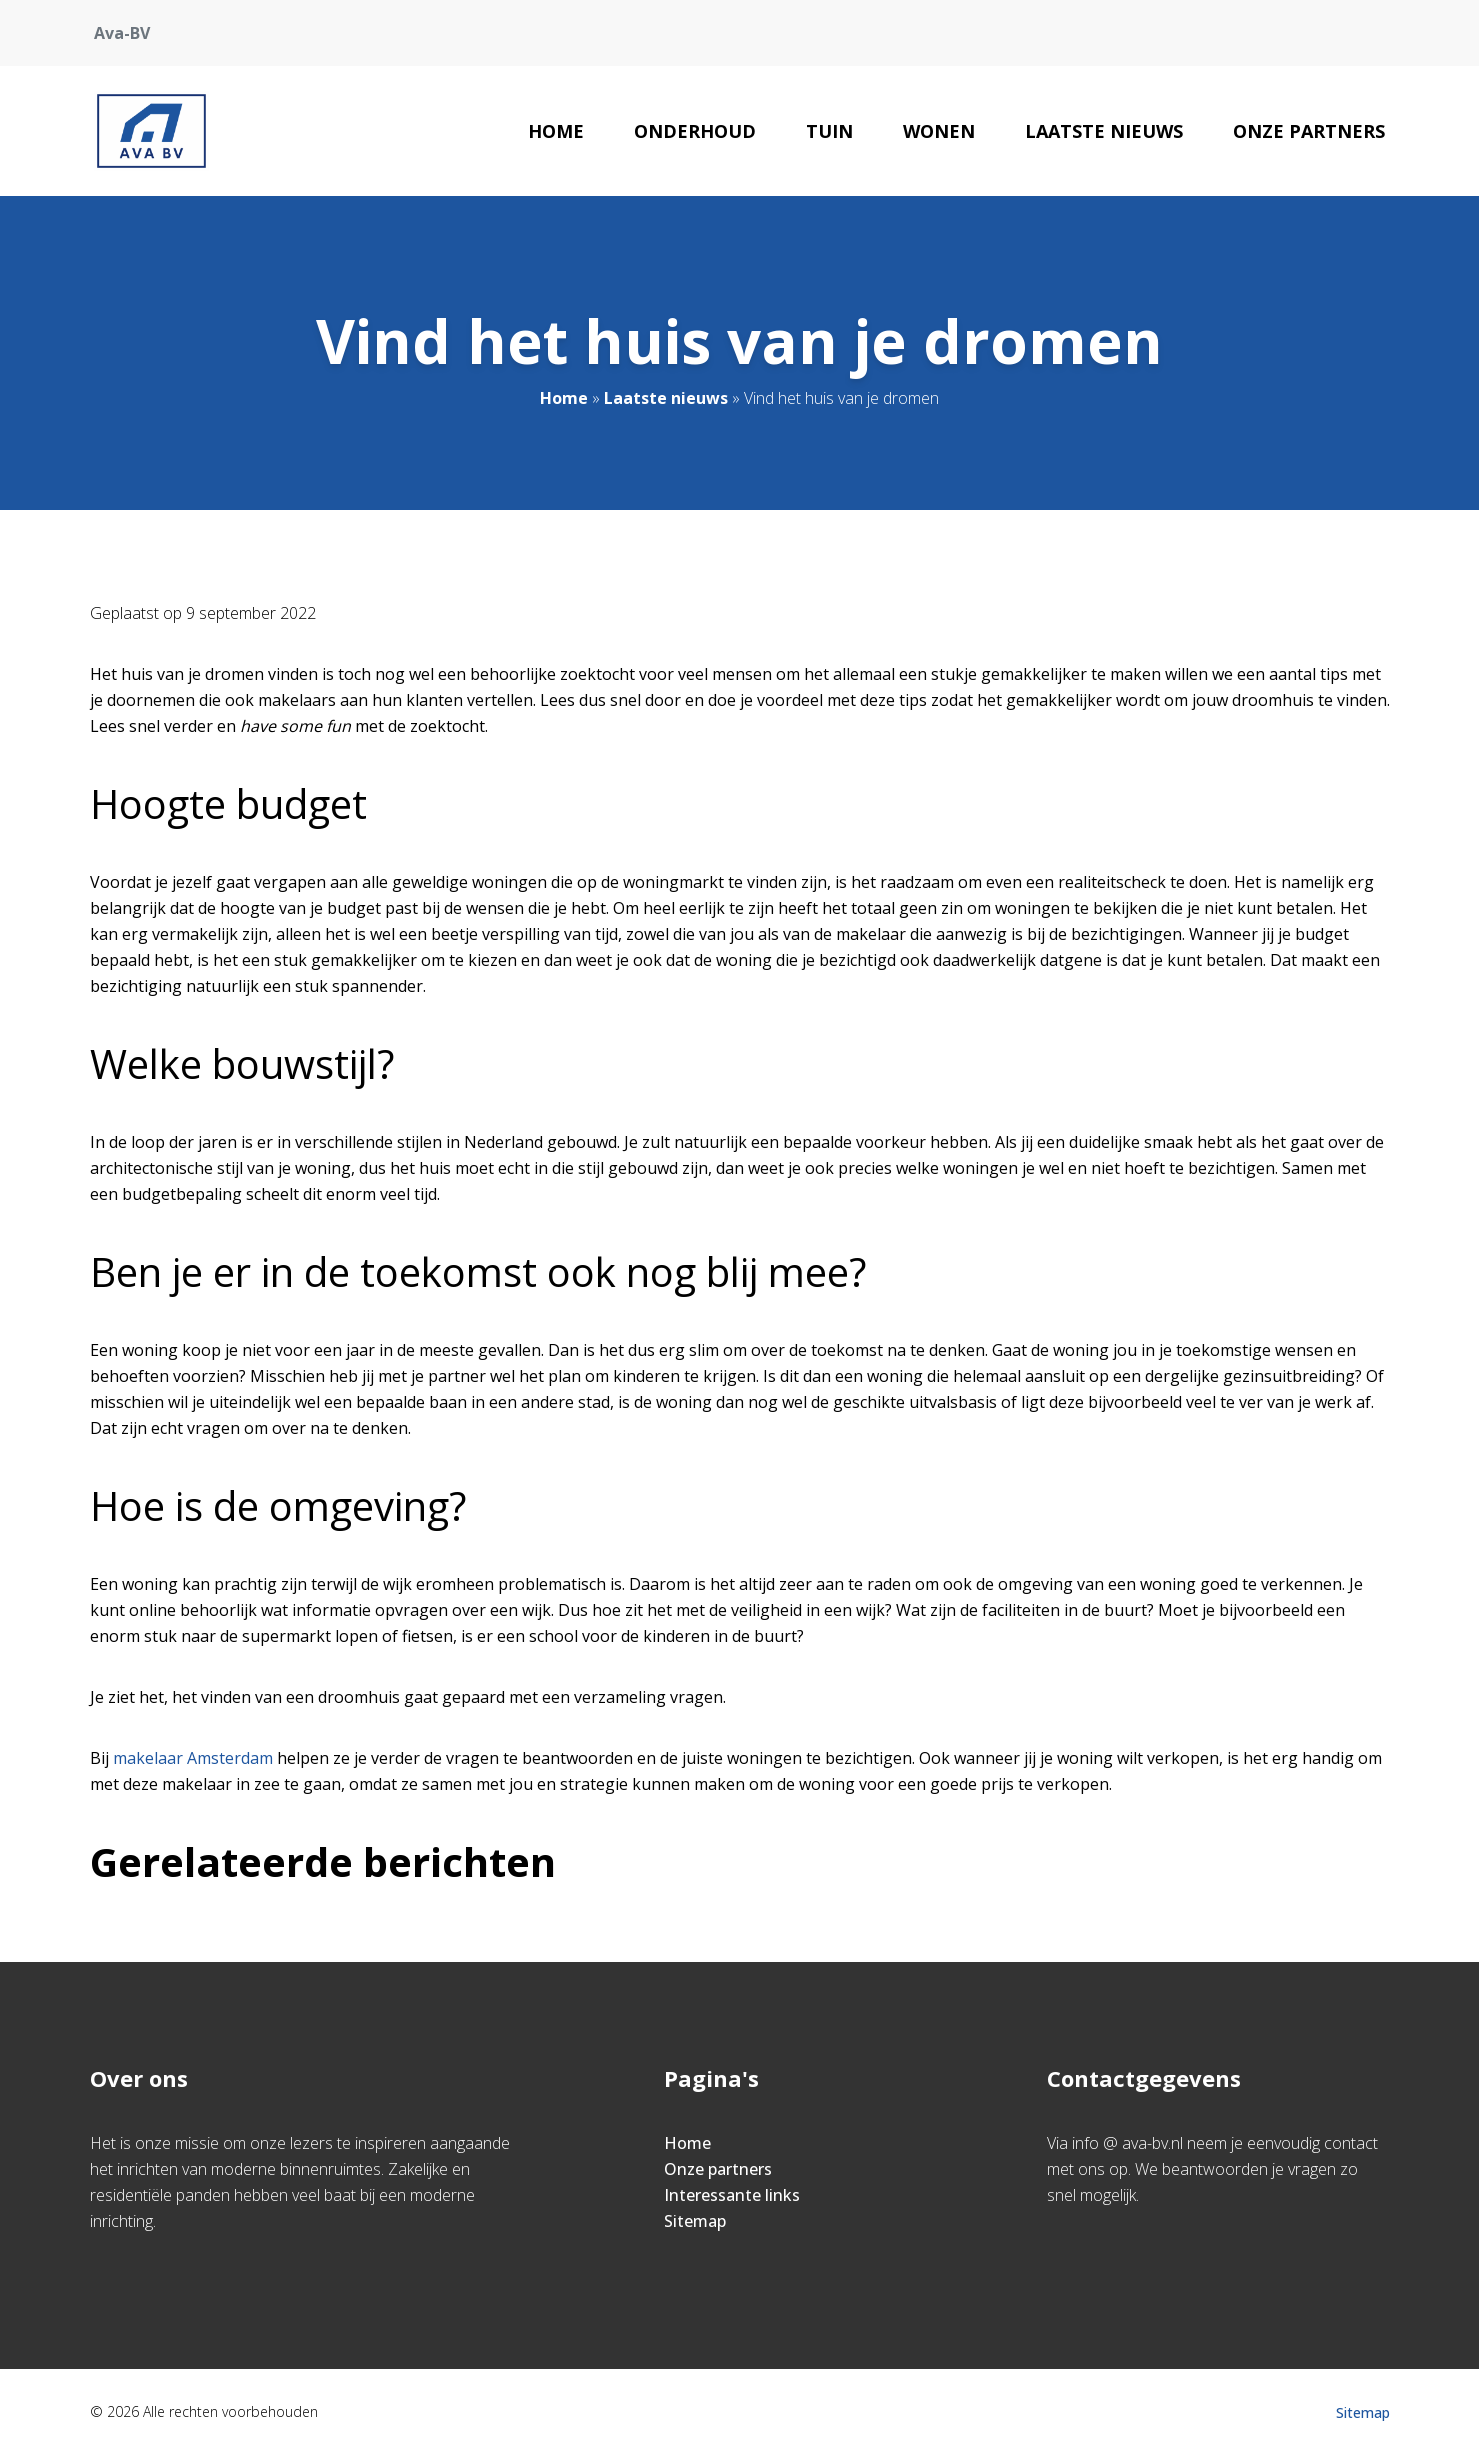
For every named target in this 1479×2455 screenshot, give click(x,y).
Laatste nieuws (1104, 131)
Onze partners (1309, 131)
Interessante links (732, 2195)
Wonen (939, 131)
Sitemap (695, 2221)
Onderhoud (695, 131)
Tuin (829, 131)
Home (556, 131)
